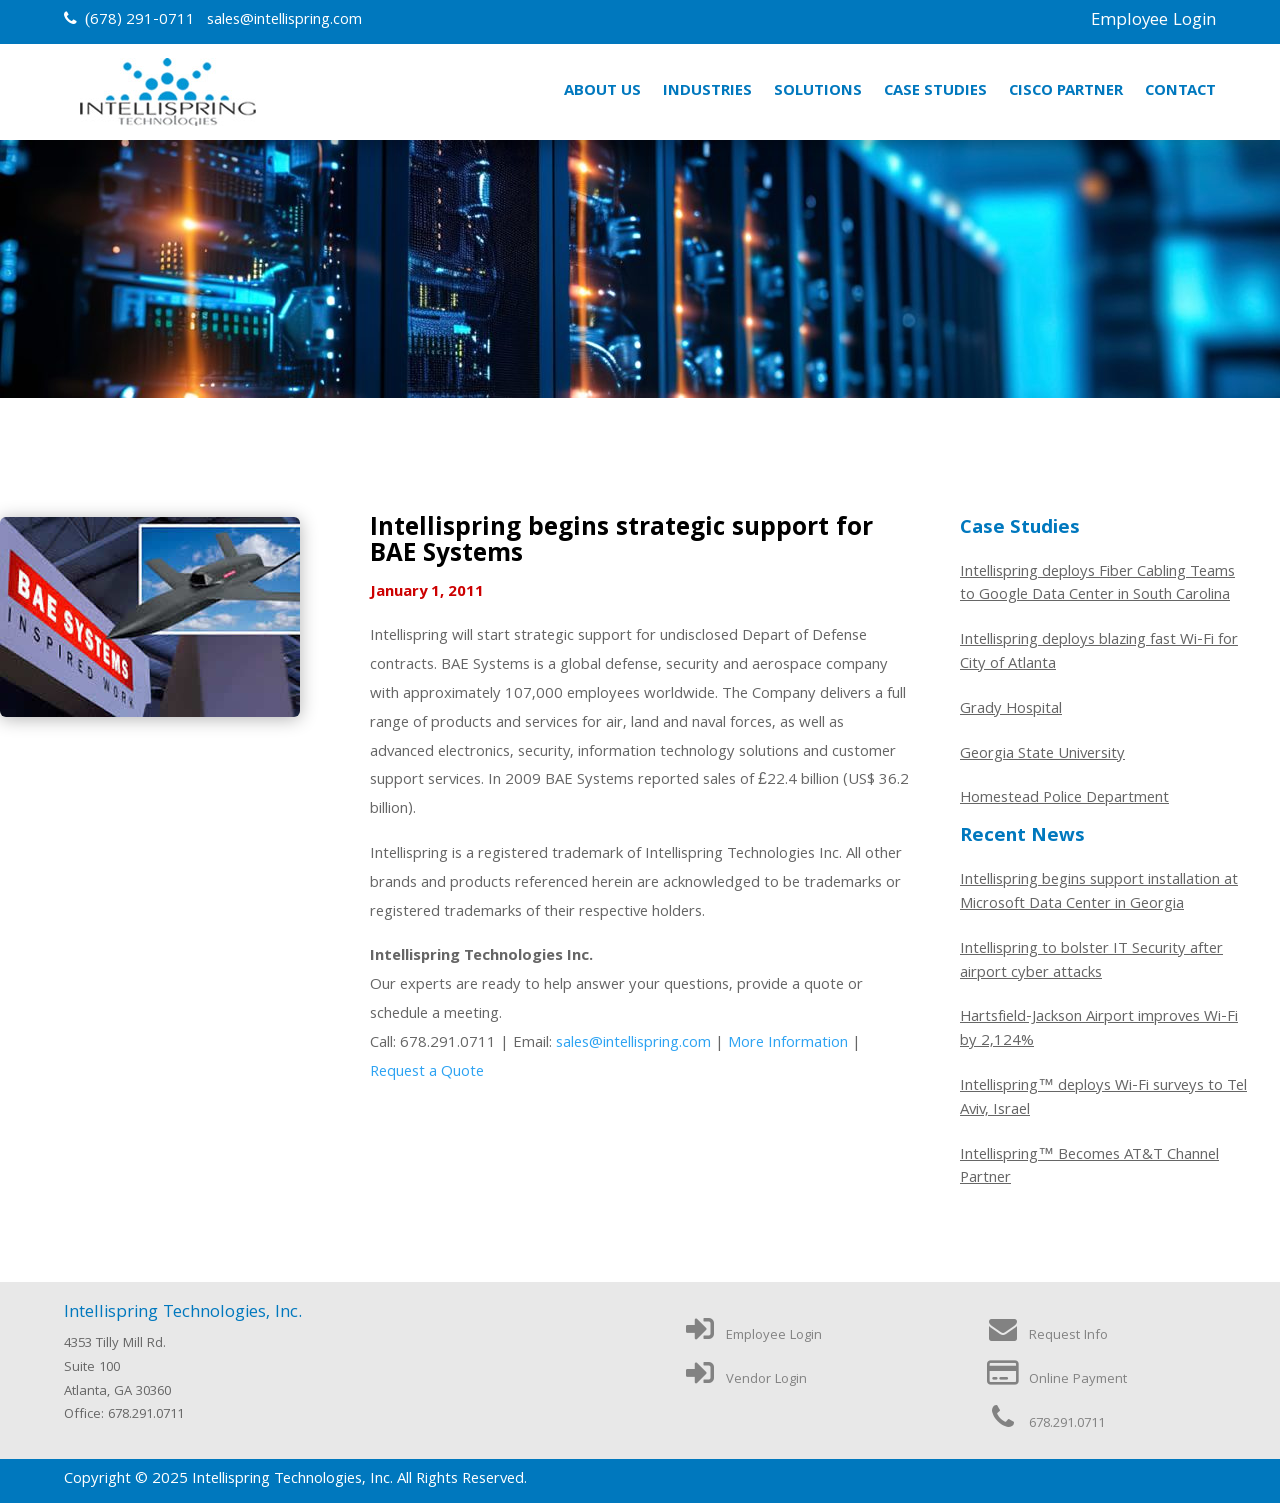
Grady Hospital (1011, 711)
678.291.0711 (1045, 1424)
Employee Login (1153, 21)
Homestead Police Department (1064, 800)
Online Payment (1056, 1380)
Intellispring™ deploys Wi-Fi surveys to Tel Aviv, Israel (1103, 1100)
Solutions (818, 92)
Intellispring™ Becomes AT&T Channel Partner (1089, 1169)
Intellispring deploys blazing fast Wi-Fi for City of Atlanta (1099, 654)
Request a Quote (427, 1073)
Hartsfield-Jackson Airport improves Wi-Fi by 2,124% (1099, 1031)
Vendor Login (744, 1380)
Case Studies (935, 92)
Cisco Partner (1066, 92)
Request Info (1046, 1336)
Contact (1180, 92)
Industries (707, 92)
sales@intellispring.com (284, 21)
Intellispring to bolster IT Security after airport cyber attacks (1091, 963)
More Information (788, 1044)
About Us (602, 92)
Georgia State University (1042, 756)
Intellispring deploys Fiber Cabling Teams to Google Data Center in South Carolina (1097, 586)
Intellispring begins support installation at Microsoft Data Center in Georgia (1099, 894)
